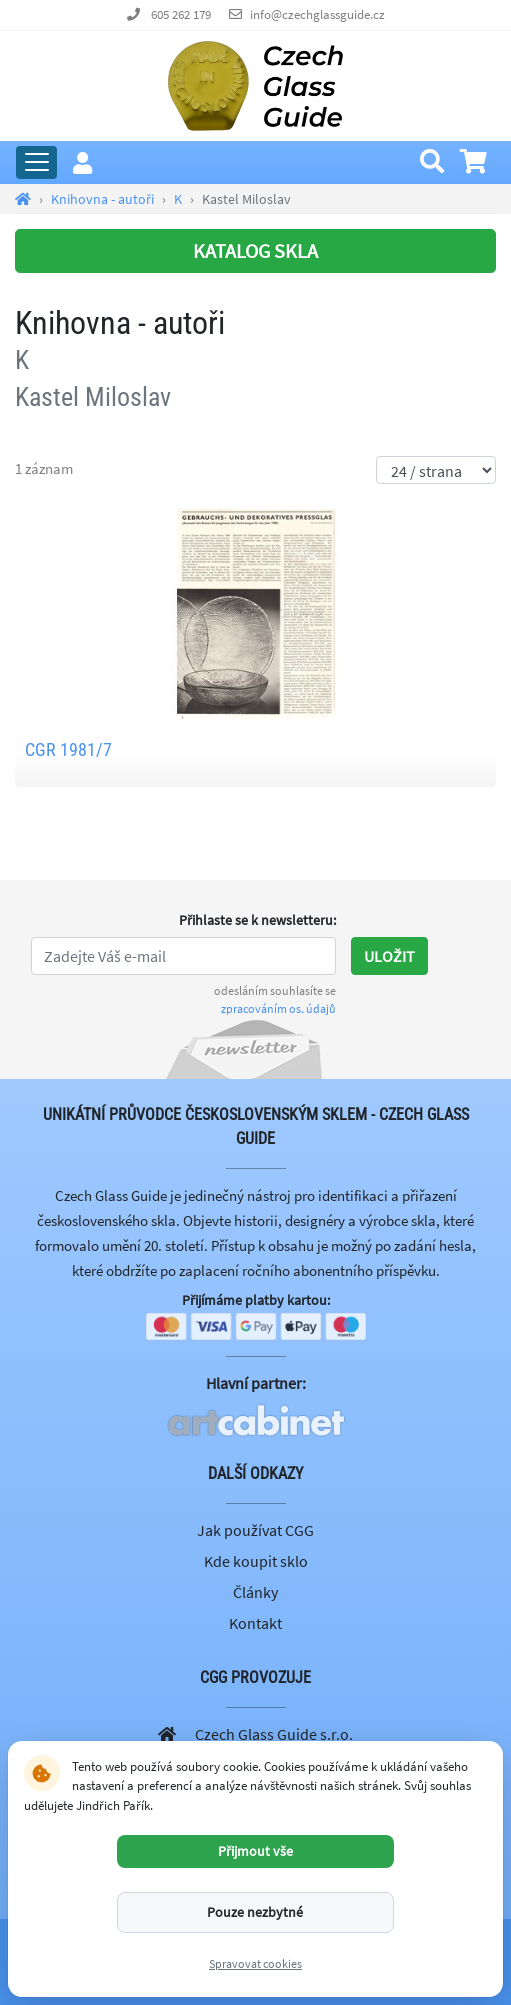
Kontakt (255, 1623)
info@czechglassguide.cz (317, 14)
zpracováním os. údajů (278, 1008)
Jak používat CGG (255, 1530)
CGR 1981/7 (68, 749)
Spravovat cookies (255, 1963)
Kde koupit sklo (256, 1561)
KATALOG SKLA (255, 250)
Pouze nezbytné (255, 1912)
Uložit (389, 956)
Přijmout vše (255, 1851)
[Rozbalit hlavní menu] (36, 162)
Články (255, 1592)
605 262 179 (181, 14)
